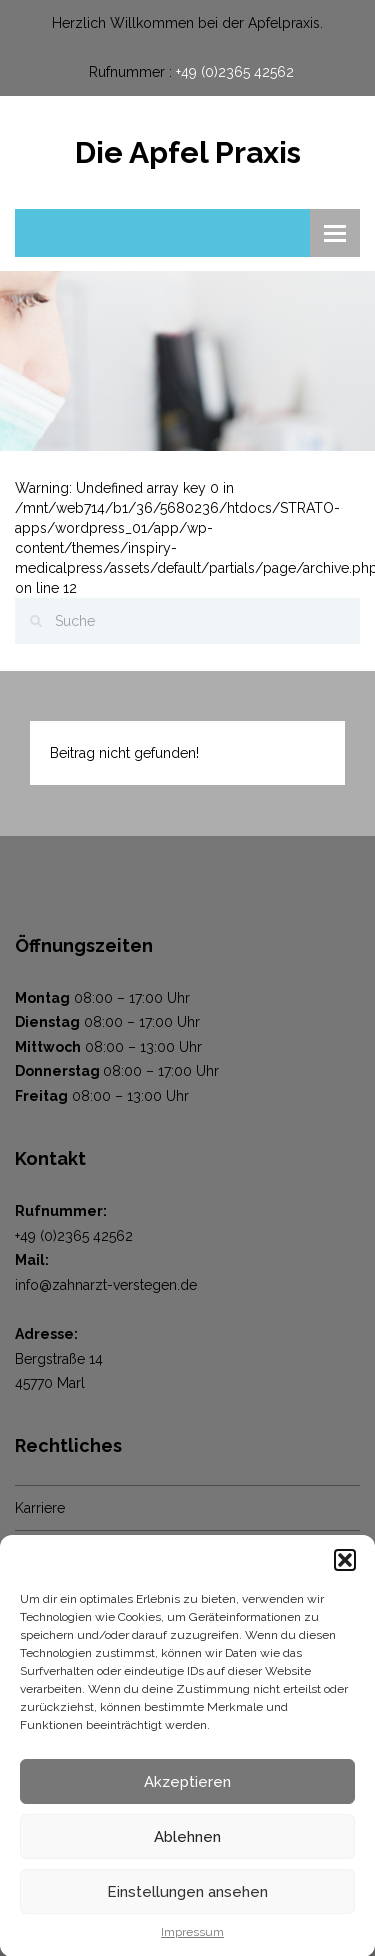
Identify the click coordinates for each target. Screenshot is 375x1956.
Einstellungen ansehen (187, 1899)
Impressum (192, 1940)
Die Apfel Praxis (188, 152)
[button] (345, 1568)
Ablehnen (187, 1844)
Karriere (40, 1508)
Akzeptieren (187, 1789)
